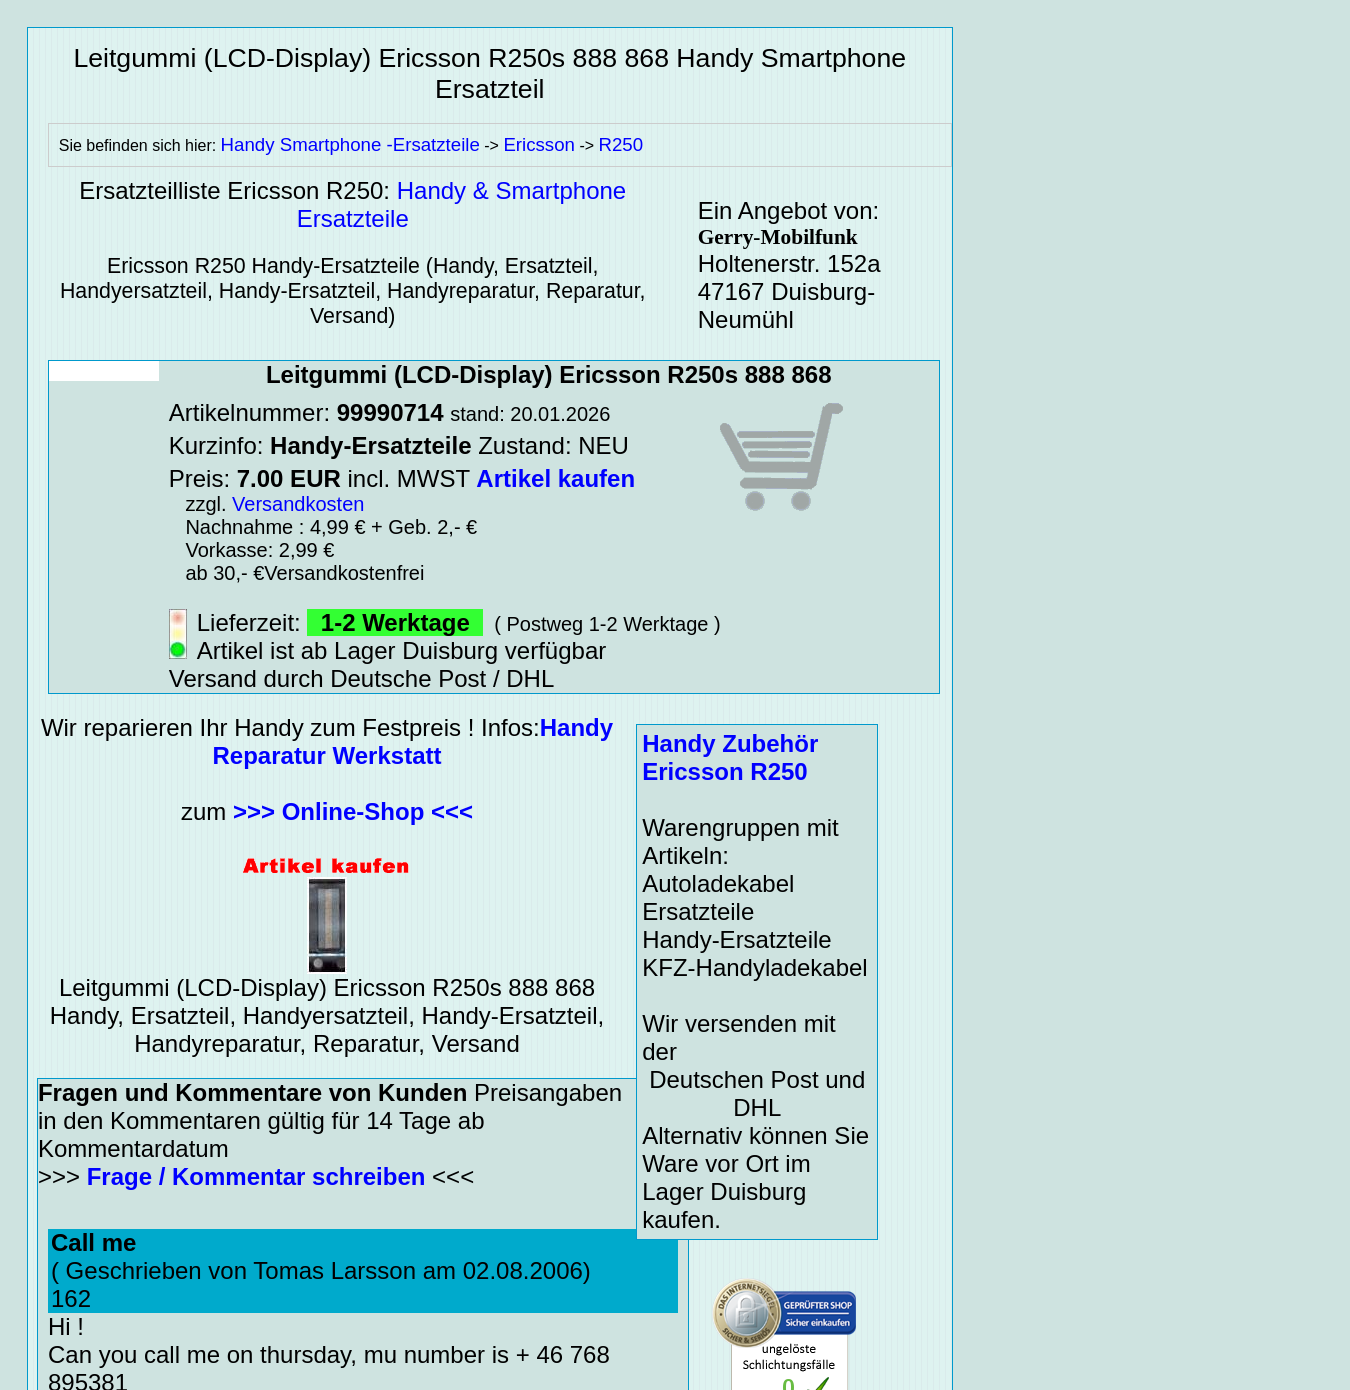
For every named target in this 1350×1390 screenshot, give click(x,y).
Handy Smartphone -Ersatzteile (350, 144)
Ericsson (539, 144)
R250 (621, 144)
